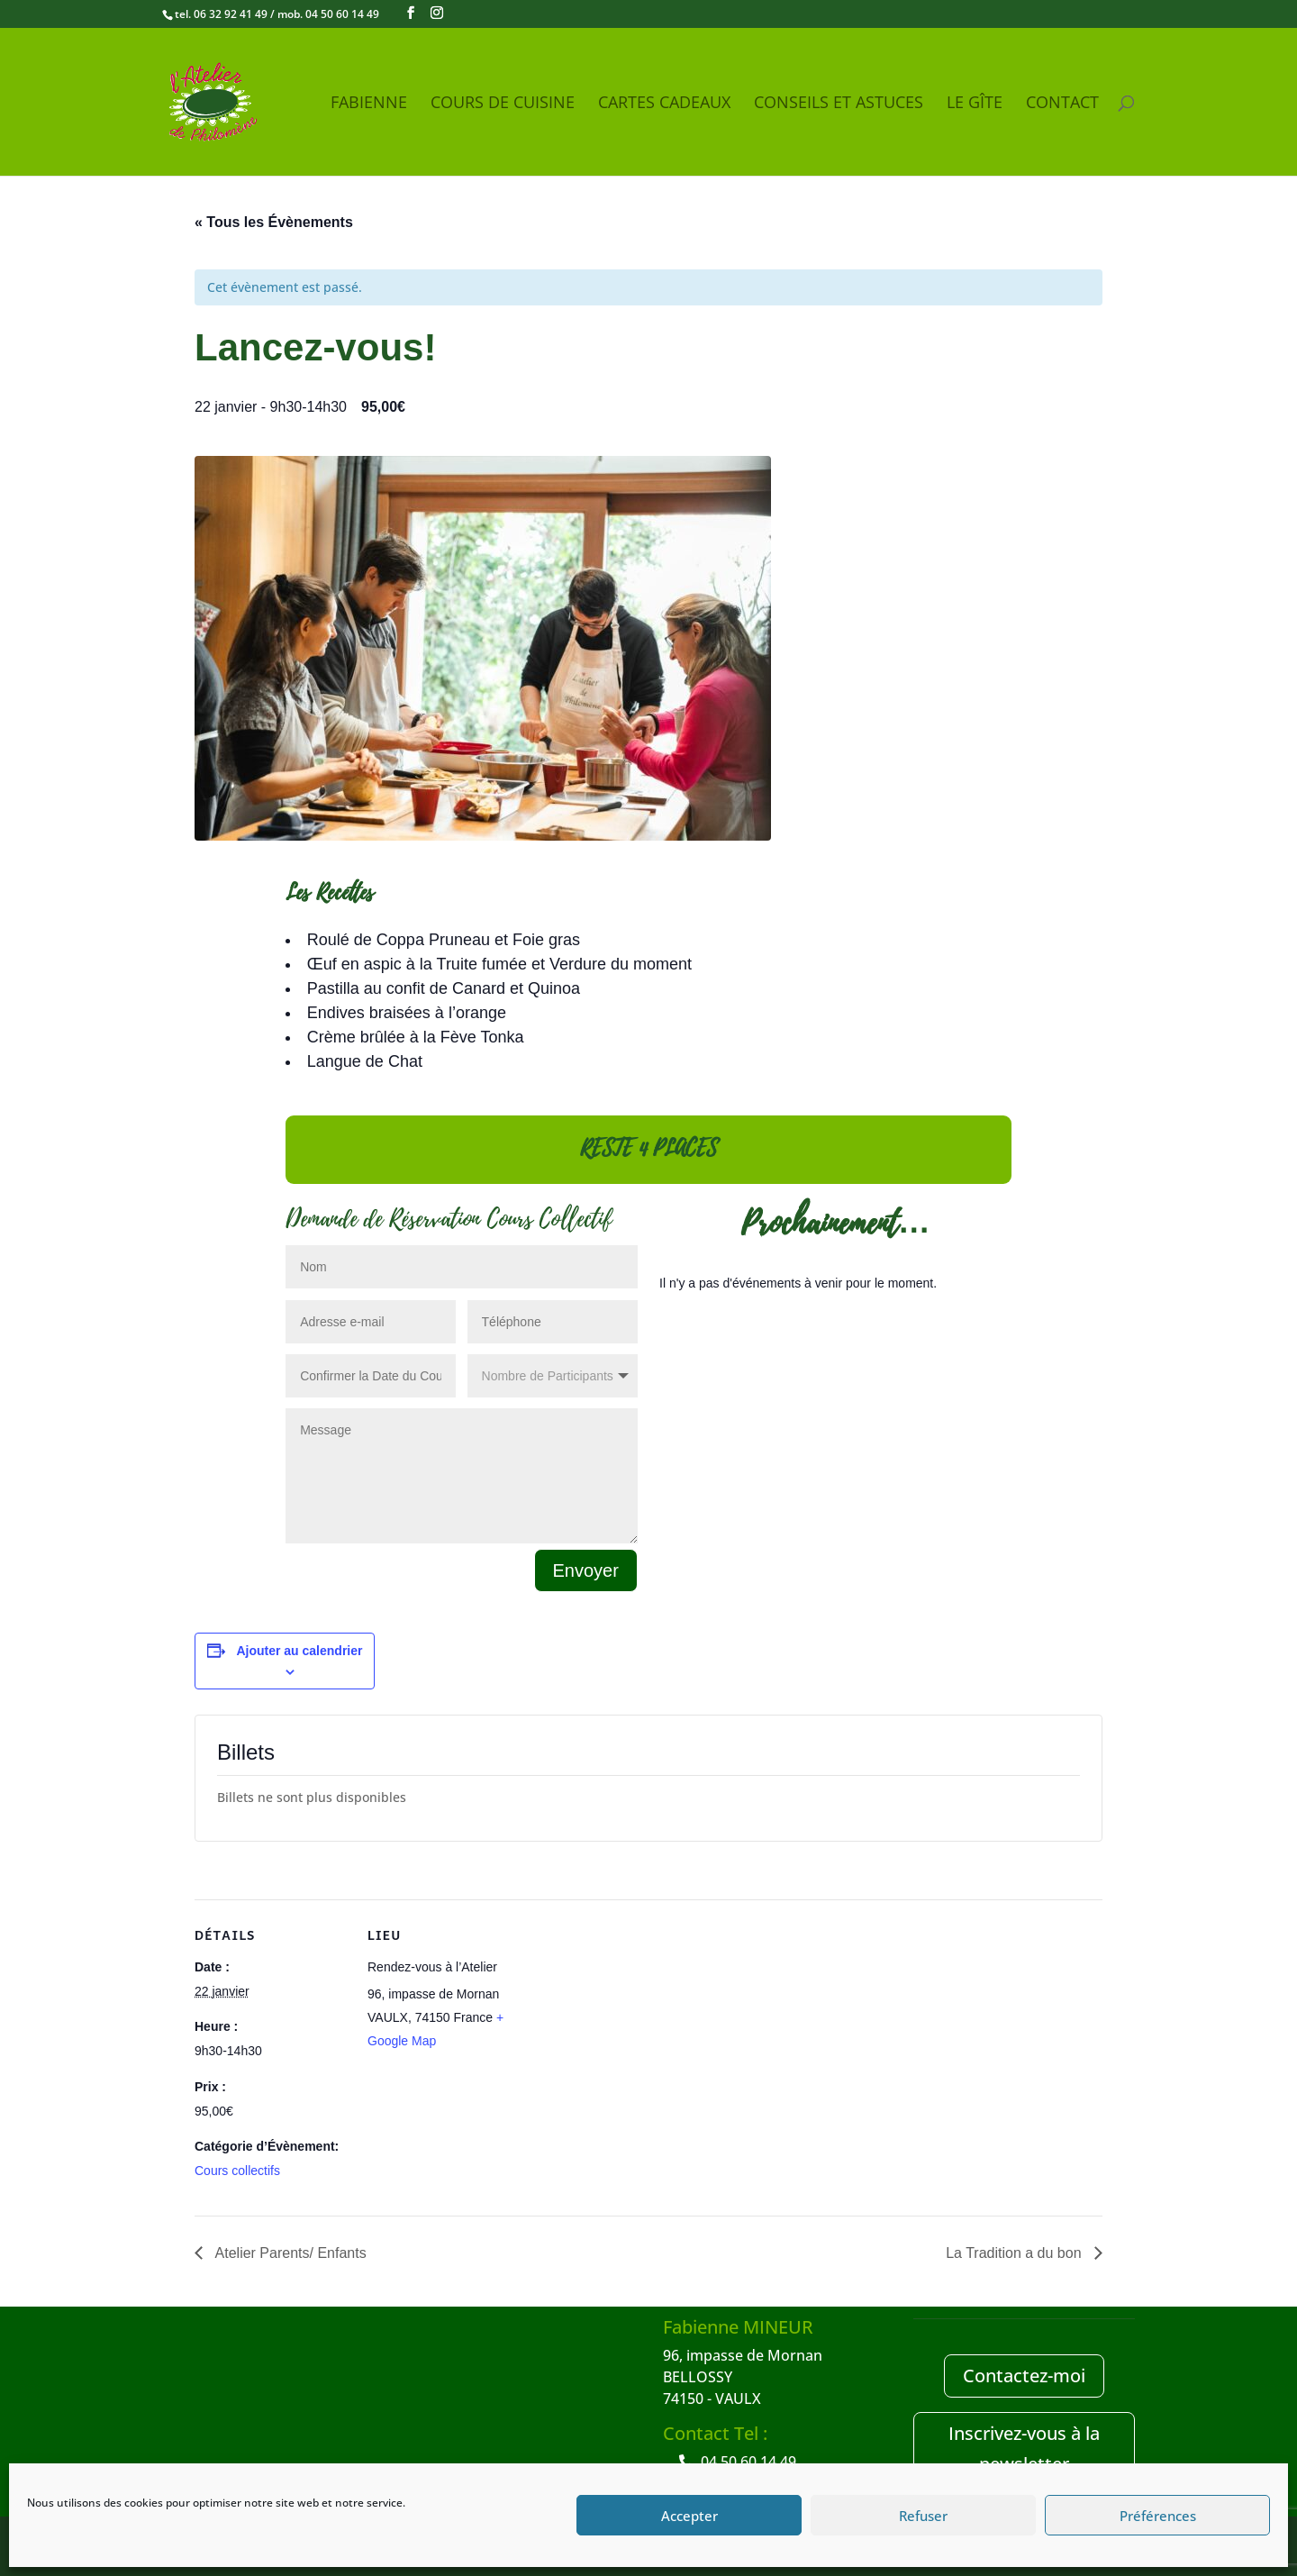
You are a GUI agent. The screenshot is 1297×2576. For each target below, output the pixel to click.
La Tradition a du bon (1015, 2253)
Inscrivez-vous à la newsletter (1024, 2448)
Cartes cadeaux (664, 104)
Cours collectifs (237, 2170)
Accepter (689, 2516)
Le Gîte (974, 104)
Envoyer (586, 1570)
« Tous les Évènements (274, 222)
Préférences (1158, 2516)
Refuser (923, 2516)
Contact (1062, 104)
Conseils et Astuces (838, 104)
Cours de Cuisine (503, 104)
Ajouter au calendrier (299, 1650)
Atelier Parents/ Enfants (289, 2253)
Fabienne (369, 104)
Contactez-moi (1024, 2375)
